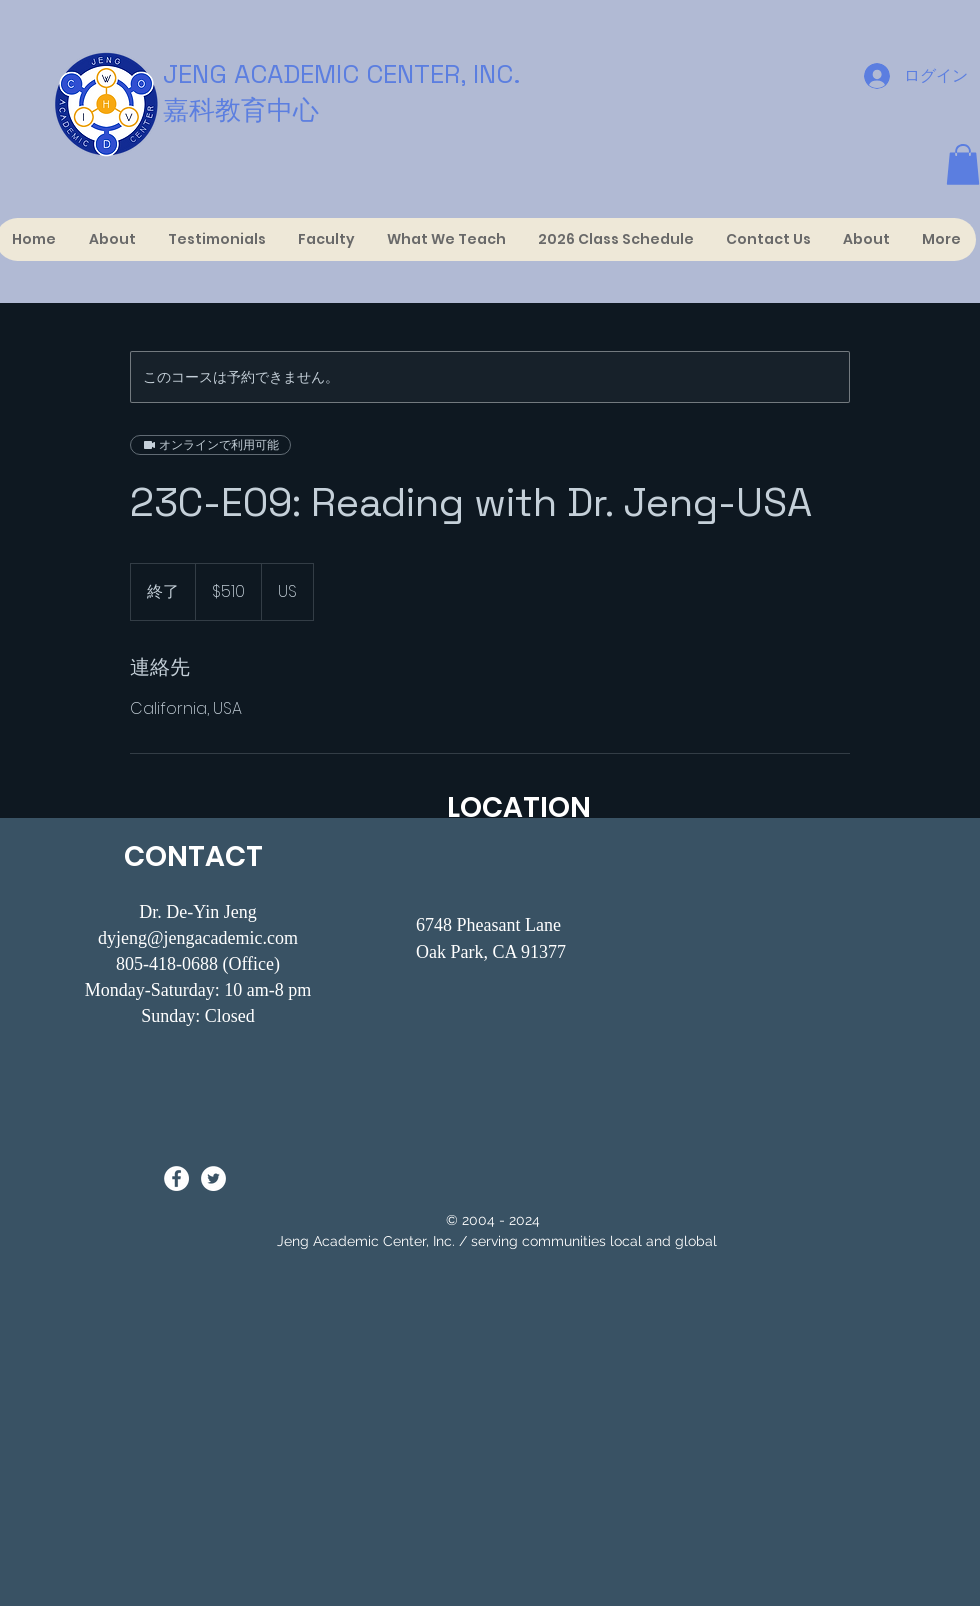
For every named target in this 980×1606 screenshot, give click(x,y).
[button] (963, 164)
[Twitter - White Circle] (213, 1178)
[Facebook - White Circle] (176, 1178)
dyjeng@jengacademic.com (198, 938)
